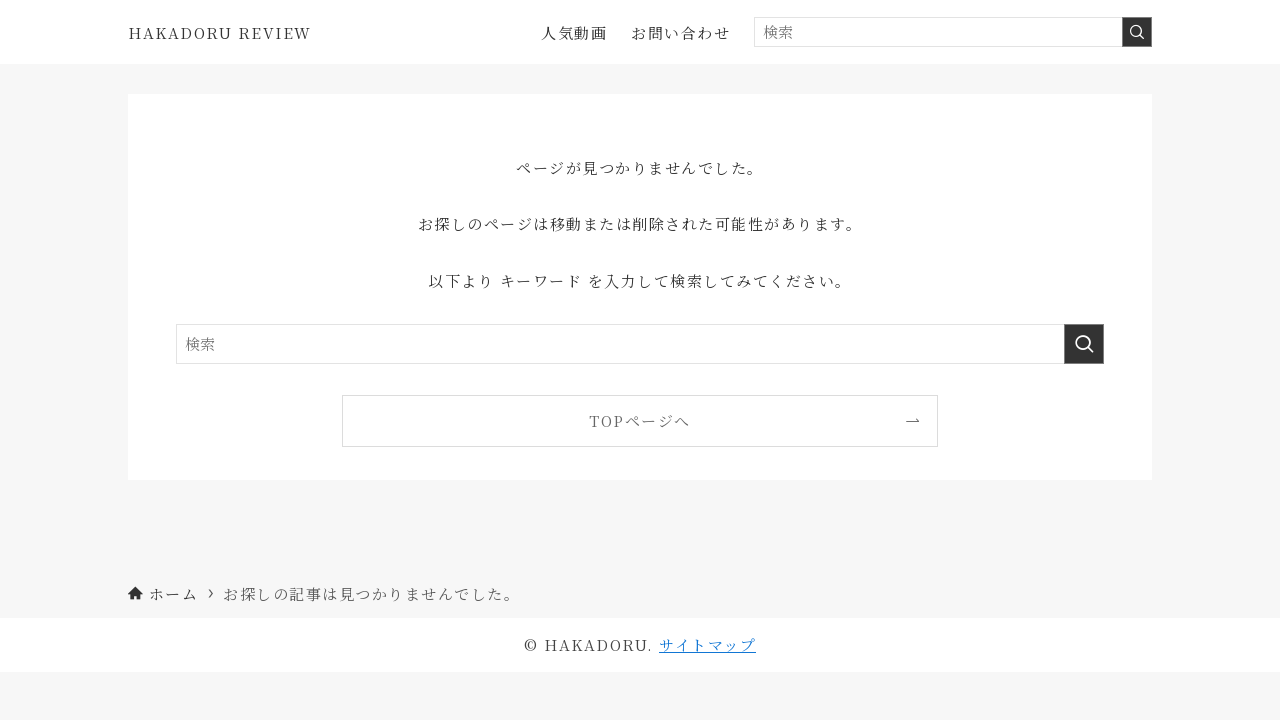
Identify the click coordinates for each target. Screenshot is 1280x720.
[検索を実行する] (1137, 32)
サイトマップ (707, 644)
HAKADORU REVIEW (220, 32)
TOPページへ (640, 420)
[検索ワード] (953, 32)
